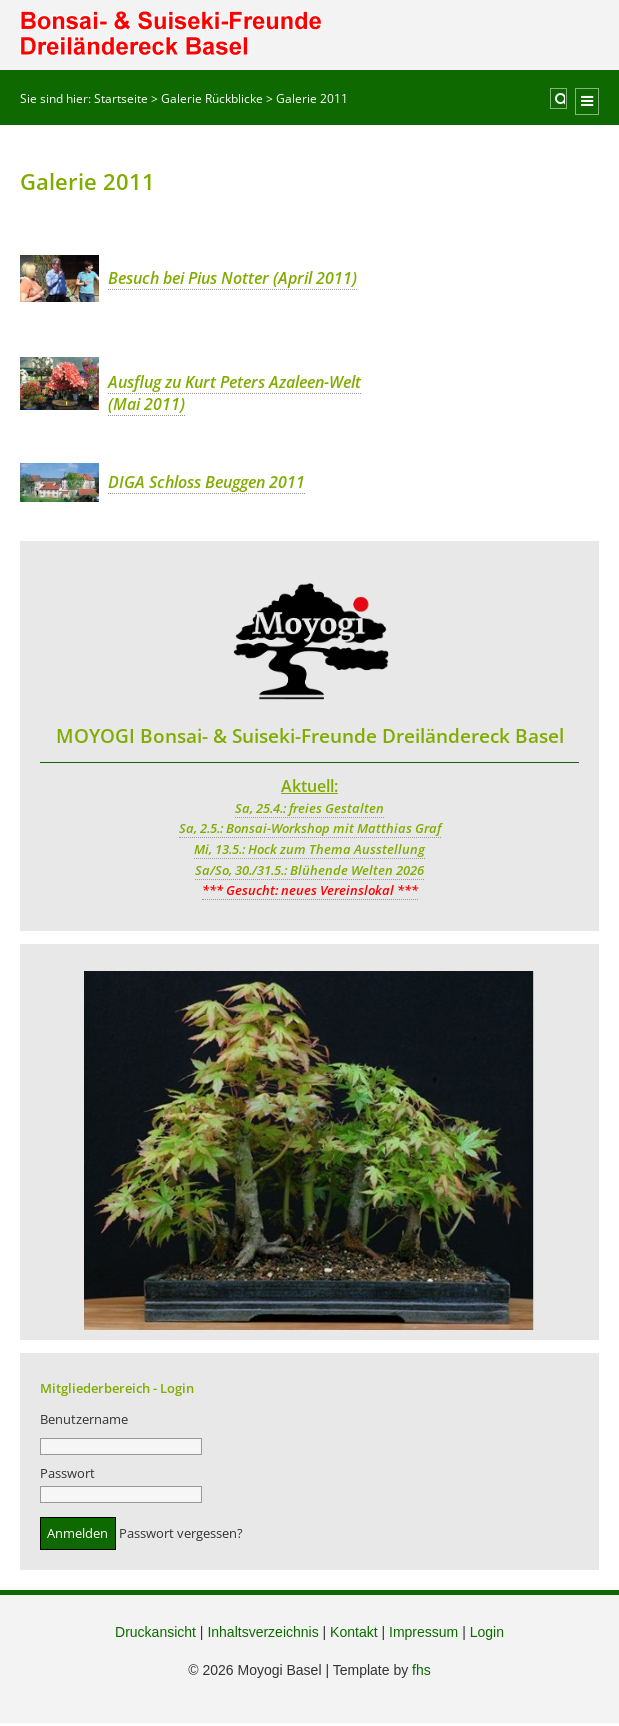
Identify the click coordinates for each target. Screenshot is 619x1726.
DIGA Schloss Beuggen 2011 (206, 482)
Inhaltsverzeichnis (262, 1635)
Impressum (423, 1635)
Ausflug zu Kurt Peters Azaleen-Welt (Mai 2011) (234, 393)
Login (487, 1635)
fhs (421, 1673)
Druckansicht (155, 1635)
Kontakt (353, 1635)
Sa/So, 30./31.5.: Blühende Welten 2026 (309, 870)
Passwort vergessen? (181, 1536)
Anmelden (77, 1536)
